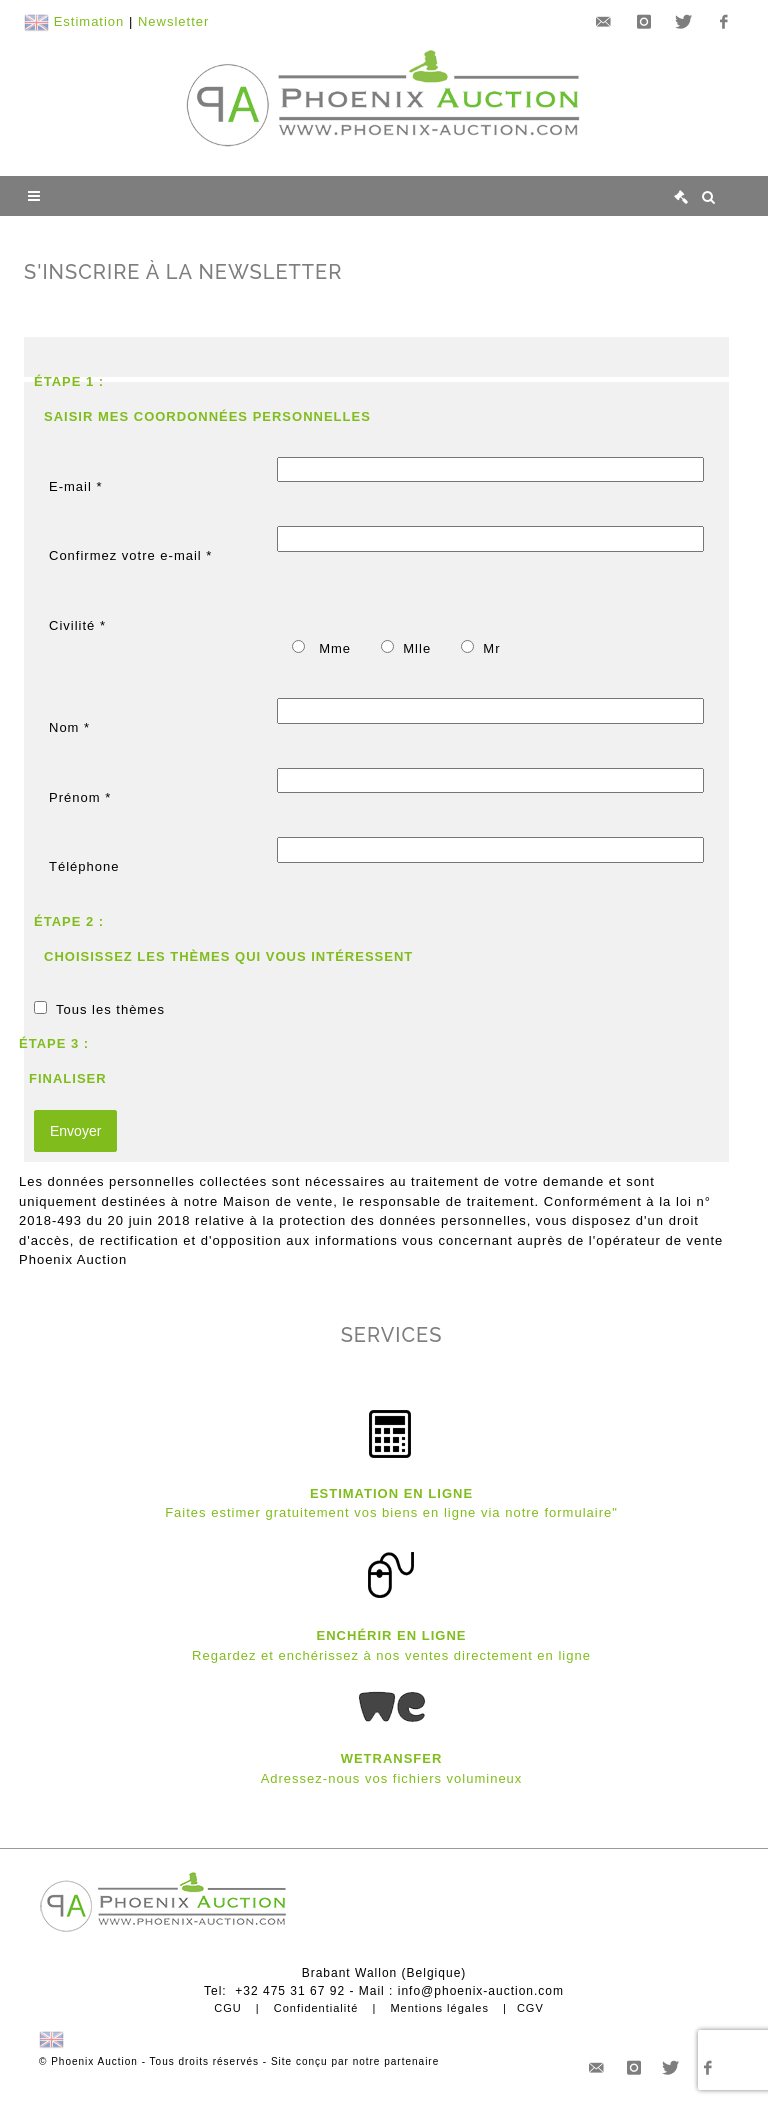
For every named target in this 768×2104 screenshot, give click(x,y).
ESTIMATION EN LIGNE (391, 1493)
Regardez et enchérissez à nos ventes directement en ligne (391, 1655)
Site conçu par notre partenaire (355, 2061)
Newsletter (173, 21)
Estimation (89, 21)
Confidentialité (316, 2008)
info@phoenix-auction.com (481, 1991)
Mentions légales (439, 2008)
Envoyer (75, 1131)
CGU (227, 2008)
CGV (530, 2008)
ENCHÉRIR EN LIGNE (392, 1635)
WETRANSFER (392, 1758)
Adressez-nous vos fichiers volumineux (392, 1778)
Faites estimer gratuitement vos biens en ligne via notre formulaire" (391, 1512)
